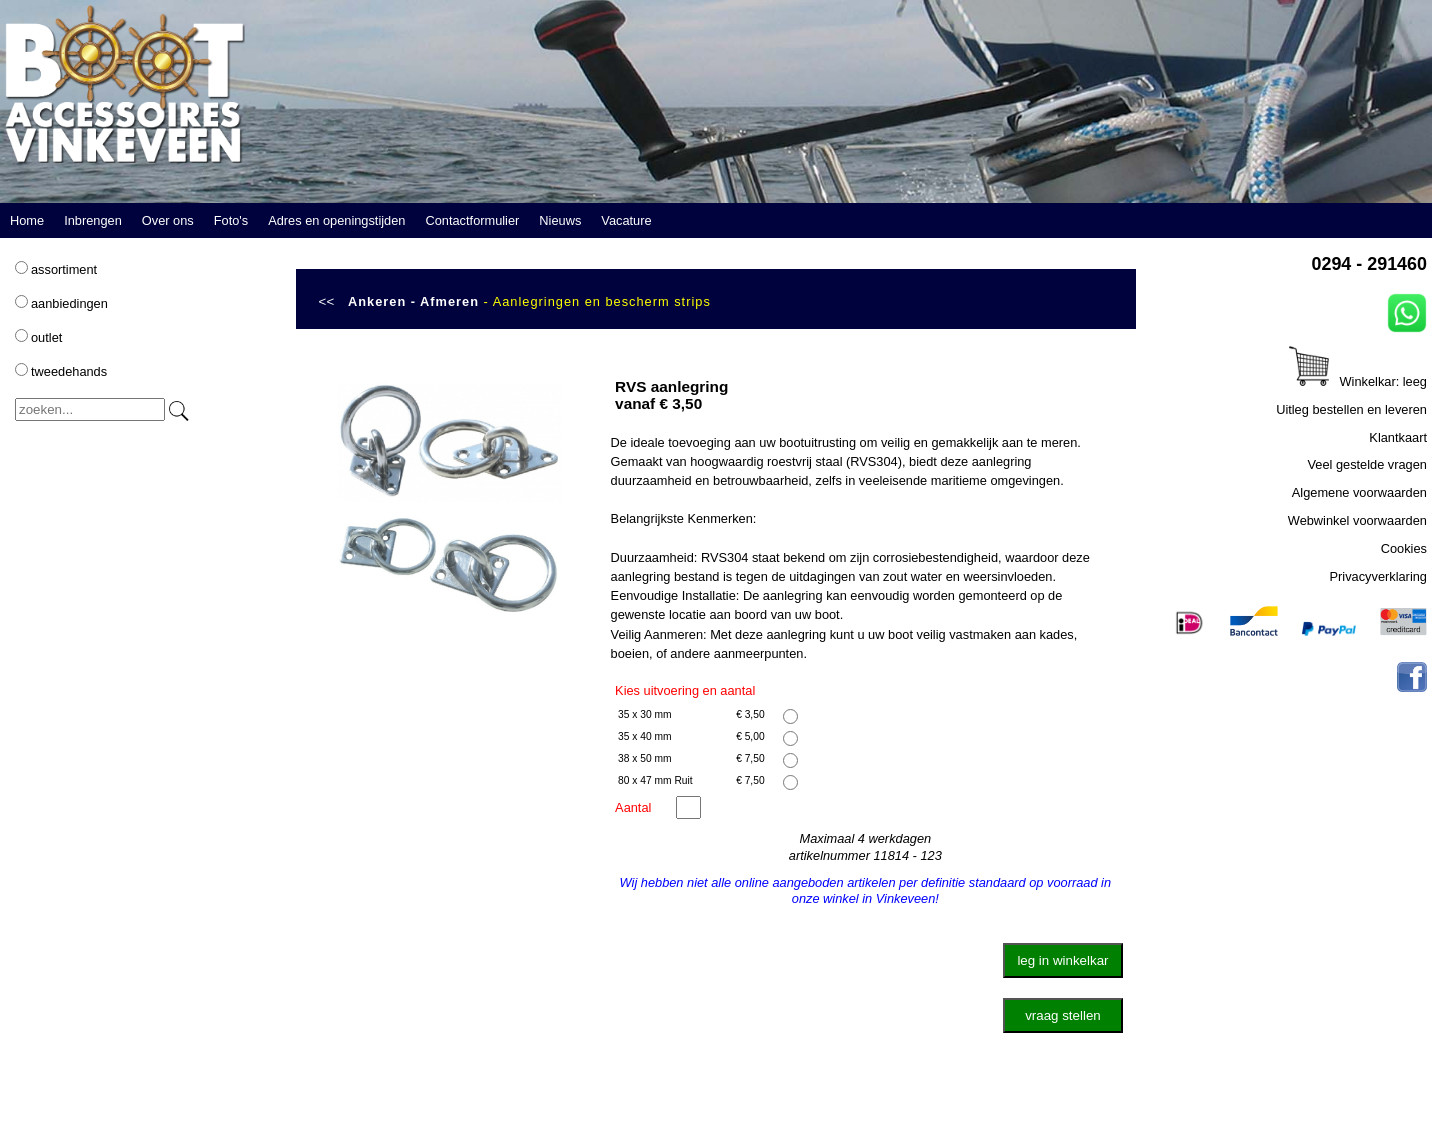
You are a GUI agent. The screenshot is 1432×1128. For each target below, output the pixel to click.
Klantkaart (1398, 437)
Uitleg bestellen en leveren (1351, 409)
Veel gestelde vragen (1367, 464)
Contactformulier (472, 220)
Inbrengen (93, 220)
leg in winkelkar (1062, 960)
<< (327, 301)
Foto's (231, 220)
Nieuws (560, 220)
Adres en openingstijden (336, 220)
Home (27, 220)
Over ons (168, 220)
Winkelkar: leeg (1357, 381)
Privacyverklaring (1378, 576)
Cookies (1404, 548)
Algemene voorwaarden (1359, 492)
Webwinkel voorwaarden (1357, 520)
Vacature (626, 220)
